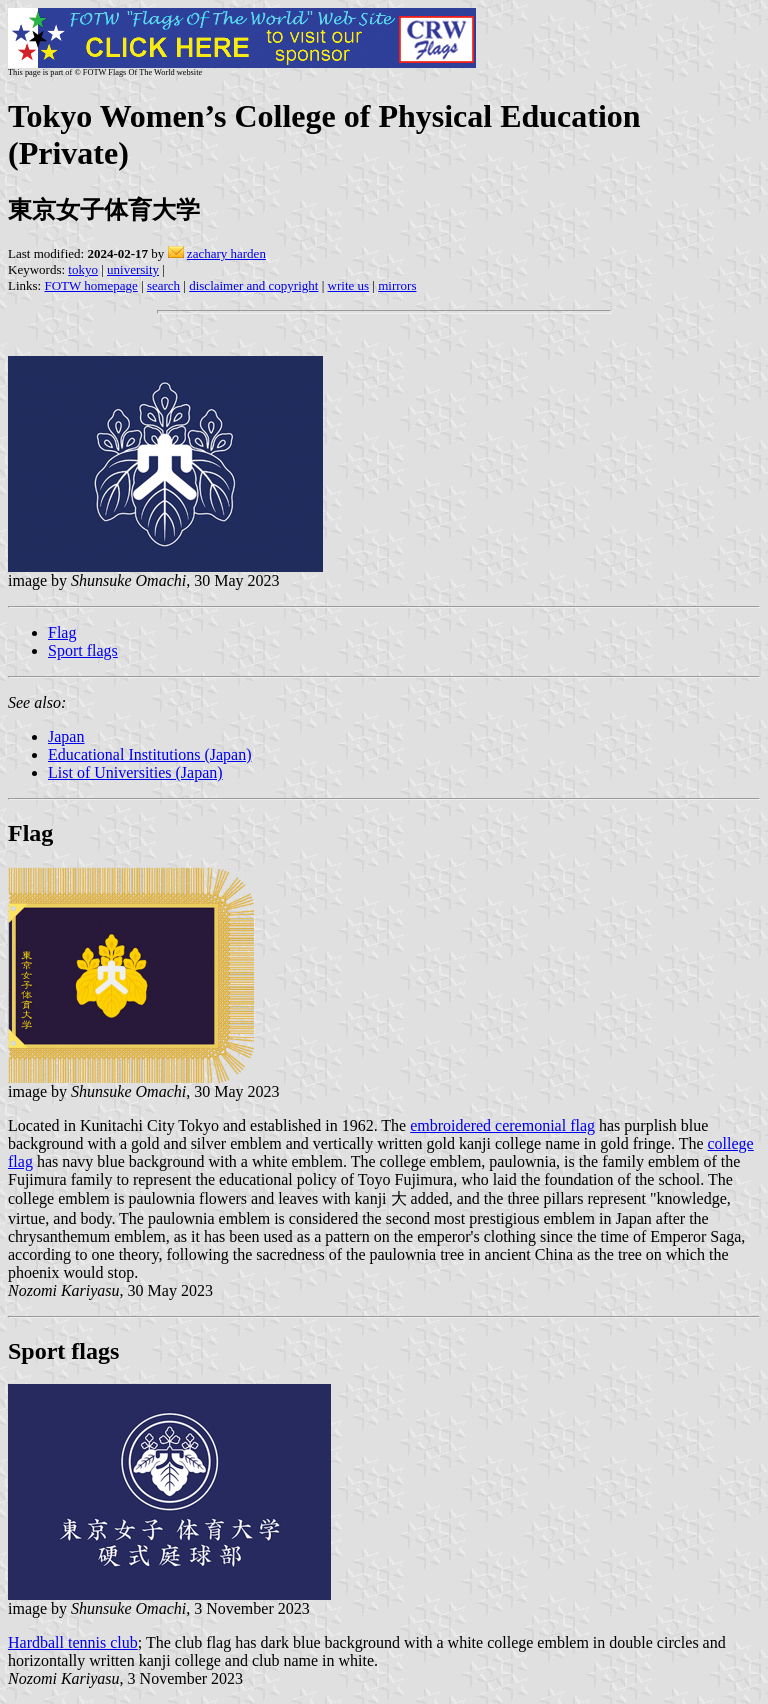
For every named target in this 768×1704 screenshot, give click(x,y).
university (133, 269)
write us (349, 285)
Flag (62, 632)
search (163, 285)
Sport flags (83, 650)
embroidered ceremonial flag (502, 1125)
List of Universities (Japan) (135, 772)
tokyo (83, 269)
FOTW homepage (90, 285)
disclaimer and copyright (253, 285)
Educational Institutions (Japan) (150, 754)
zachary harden (226, 253)
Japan (66, 736)
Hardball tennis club (73, 1642)
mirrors (397, 285)
